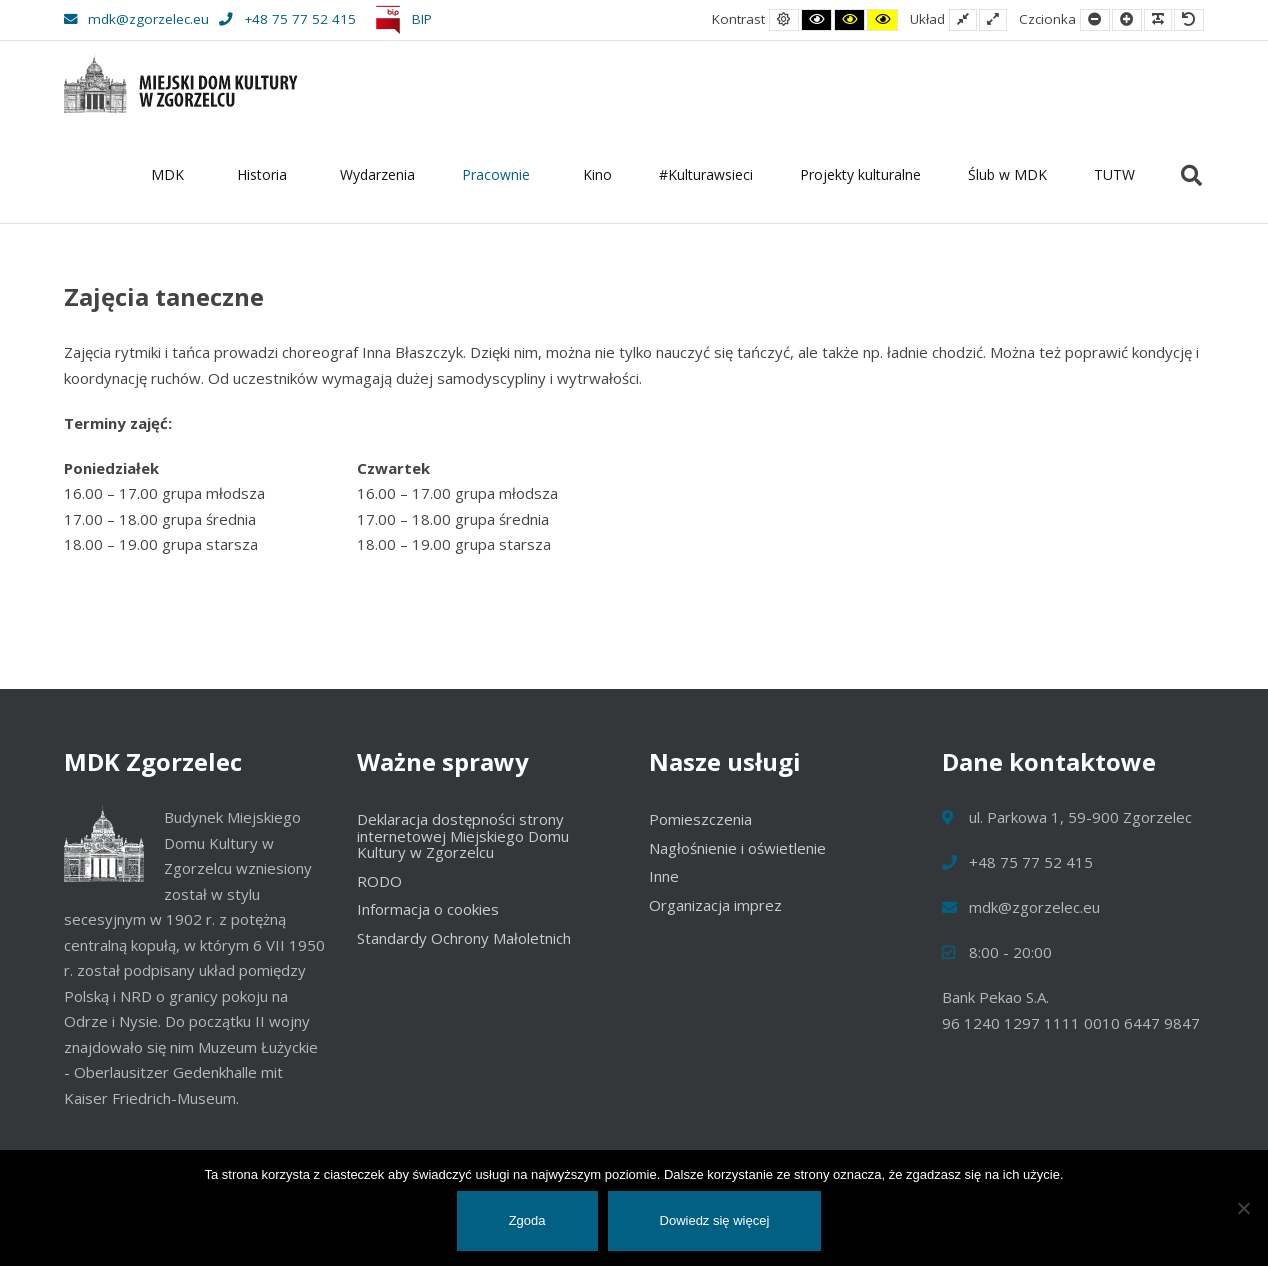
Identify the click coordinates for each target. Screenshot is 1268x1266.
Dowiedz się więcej (715, 1220)
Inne (664, 876)
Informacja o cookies (428, 909)
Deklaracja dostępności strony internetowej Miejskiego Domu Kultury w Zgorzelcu (463, 835)
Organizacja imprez (715, 905)
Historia (265, 174)
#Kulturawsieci (706, 174)
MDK (170, 174)
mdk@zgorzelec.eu (136, 19)
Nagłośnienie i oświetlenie (737, 848)
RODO (379, 881)
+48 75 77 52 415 (287, 19)
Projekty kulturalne (860, 174)
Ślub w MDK (1007, 174)
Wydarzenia (377, 174)
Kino (597, 174)
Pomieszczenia (700, 819)
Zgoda (527, 1220)
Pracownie (499, 174)
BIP (400, 19)
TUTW (1114, 174)
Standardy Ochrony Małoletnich (464, 938)
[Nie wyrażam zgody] (1243, 1208)
